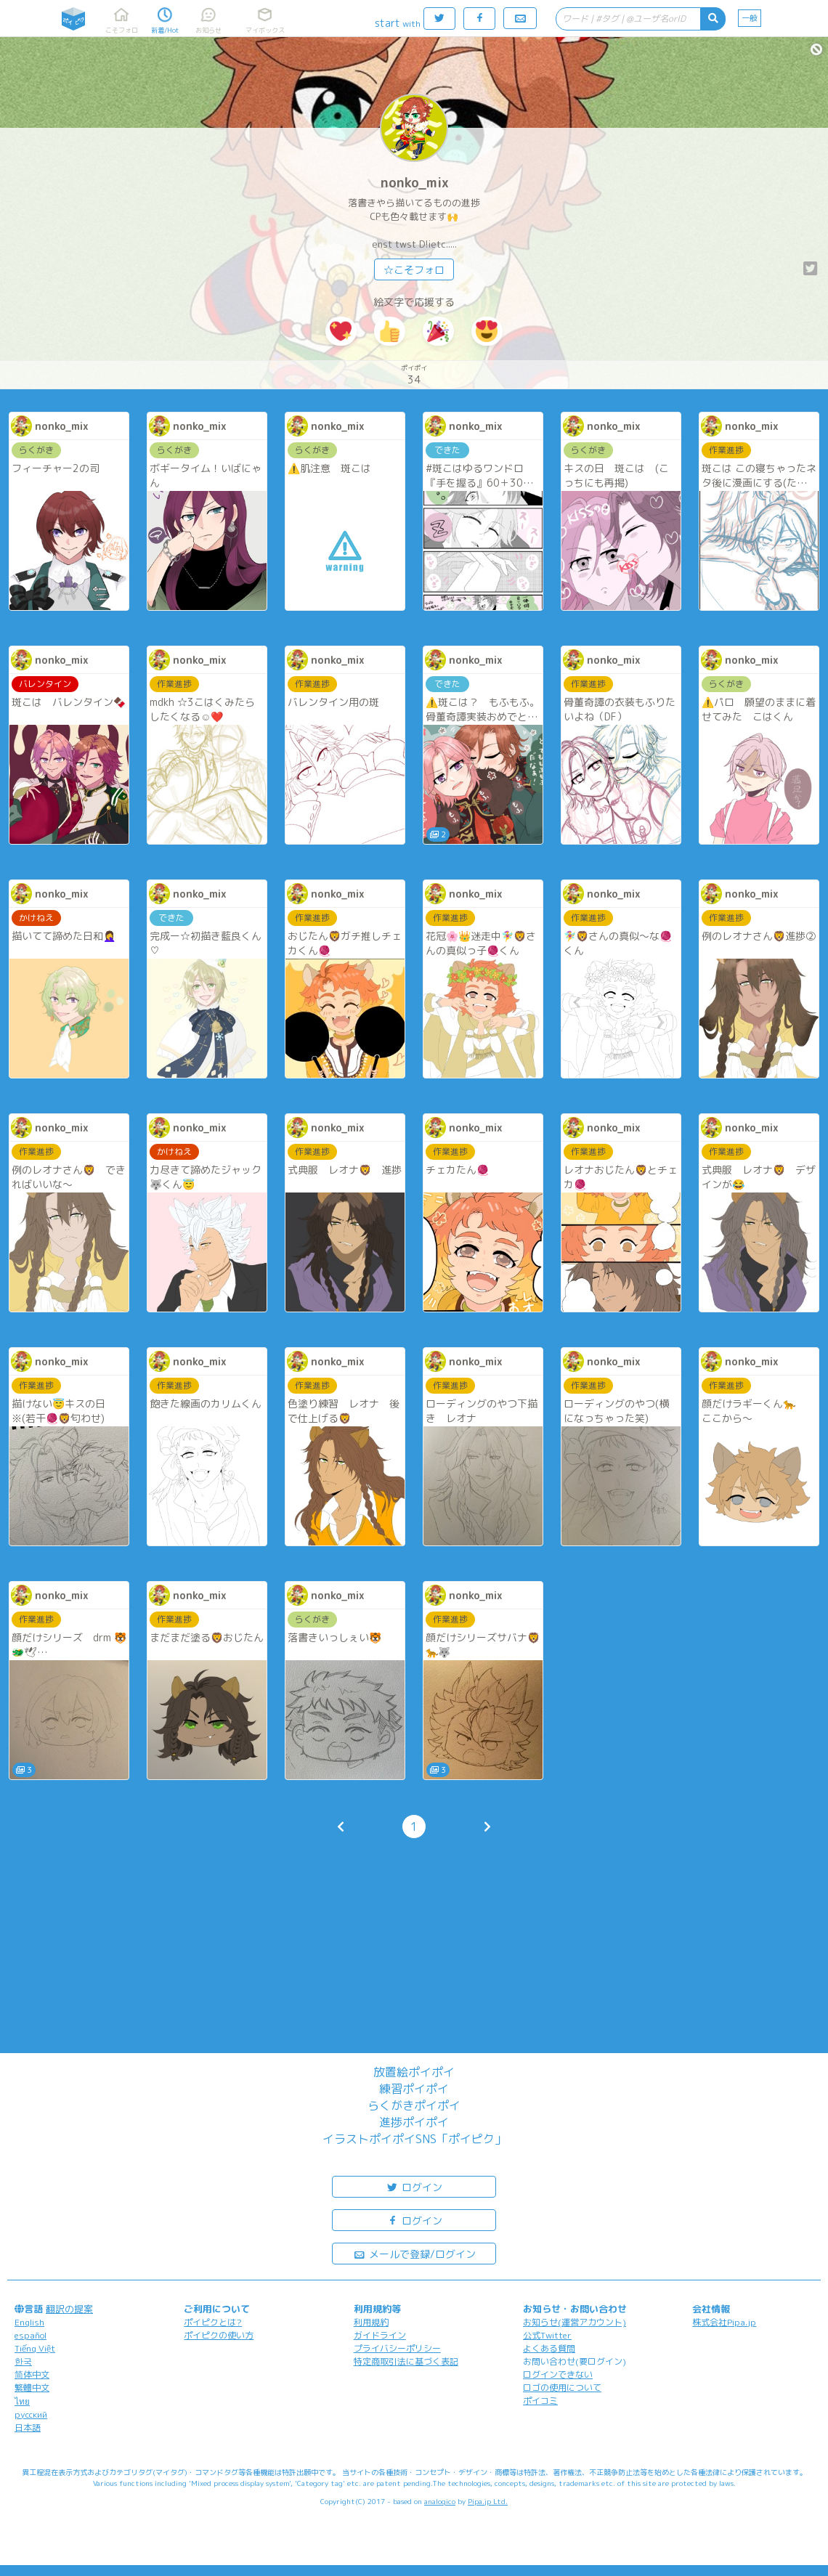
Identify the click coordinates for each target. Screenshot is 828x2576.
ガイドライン (380, 2335)
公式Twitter (547, 2335)
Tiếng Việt (35, 2348)
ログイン (414, 2186)
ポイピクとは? (213, 2322)
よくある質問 (549, 2348)
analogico (439, 2501)
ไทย (22, 2401)
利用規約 (371, 2322)
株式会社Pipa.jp (724, 2322)
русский (31, 2414)
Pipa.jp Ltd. (488, 2501)
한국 (23, 2361)
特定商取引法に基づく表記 (406, 2361)
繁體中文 (32, 2387)
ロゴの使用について (562, 2387)
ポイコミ (540, 2400)
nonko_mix (414, 183)
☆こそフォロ (414, 270)
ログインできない (558, 2374)
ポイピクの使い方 (218, 2335)
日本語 (28, 2427)
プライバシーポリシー (397, 2348)
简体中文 (32, 2374)
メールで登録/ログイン (414, 2253)
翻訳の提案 (69, 2308)
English (29, 2322)
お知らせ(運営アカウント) (574, 2322)
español (30, 2335)
